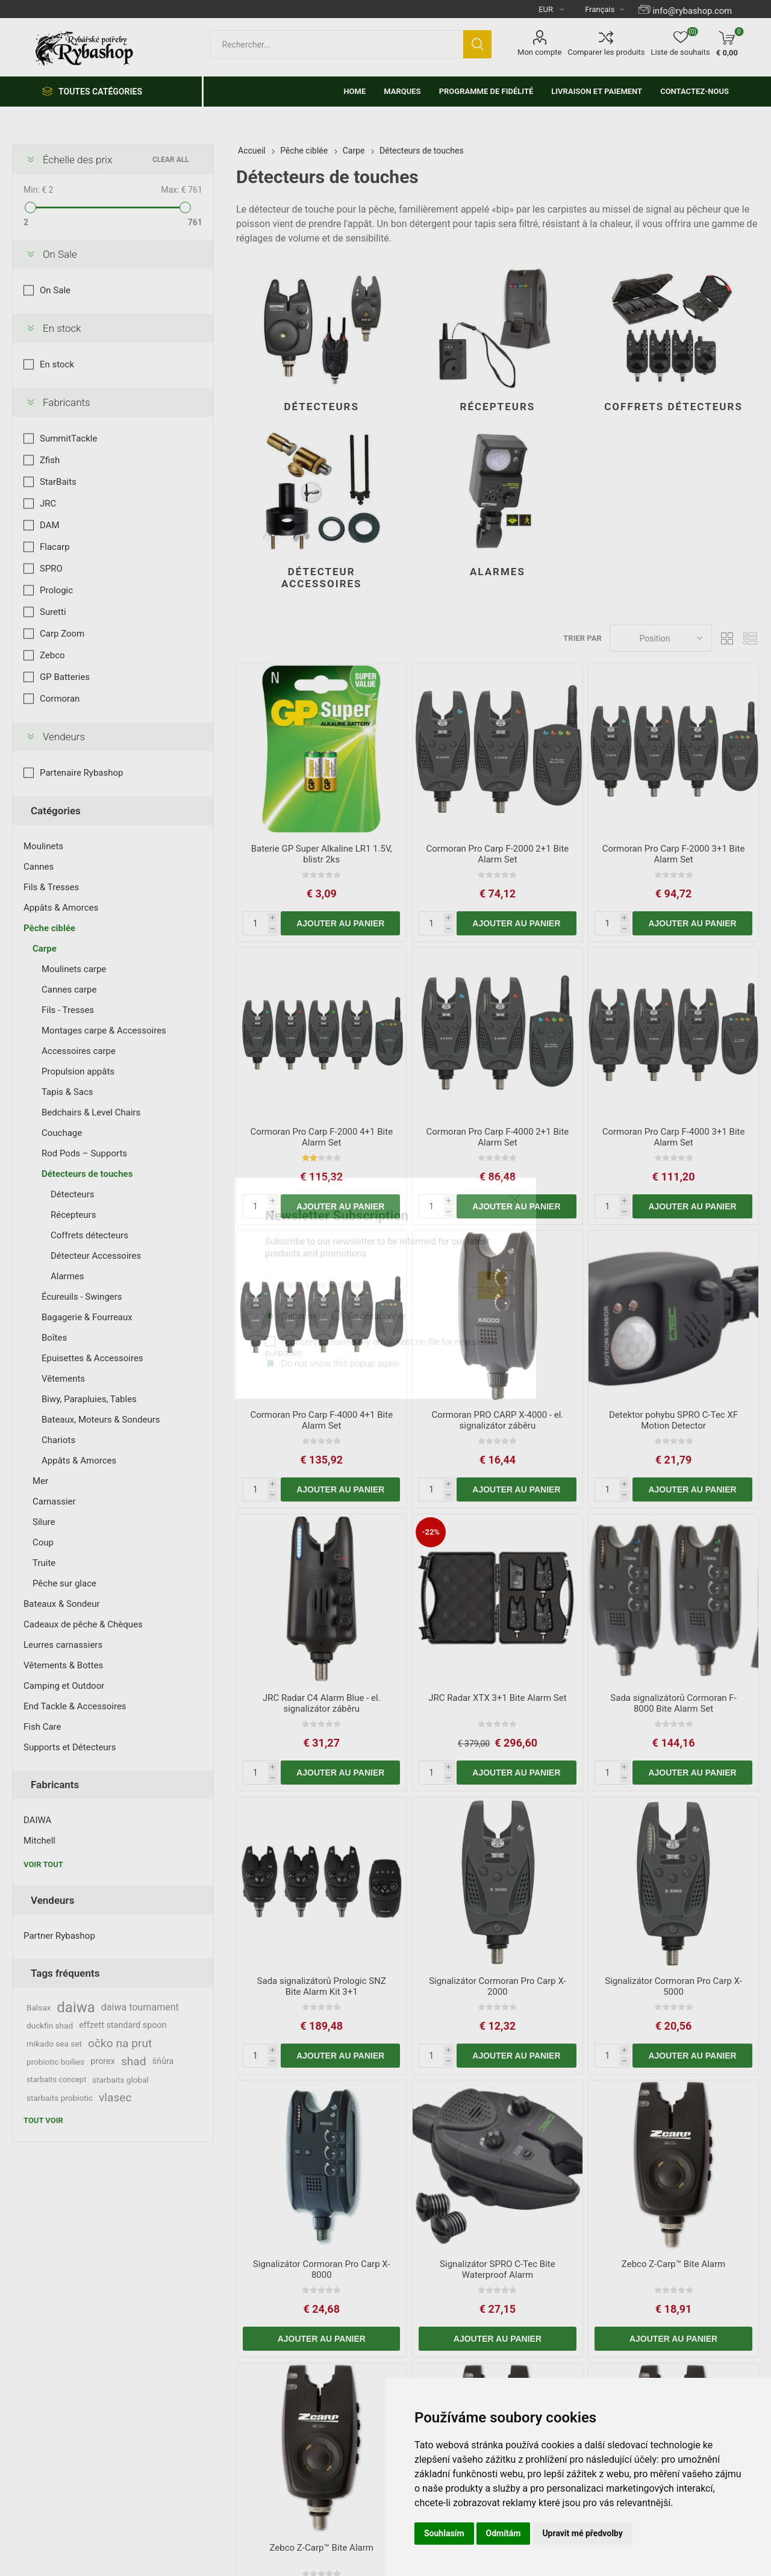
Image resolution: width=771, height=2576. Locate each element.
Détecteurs (321, 407)
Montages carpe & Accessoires (104, 1030)
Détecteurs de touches (87, 1173)
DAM (50, 525)
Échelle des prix (77, 160)
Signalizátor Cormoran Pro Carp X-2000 (497, 1986)
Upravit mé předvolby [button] (582, 2533)
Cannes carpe (69, 989)
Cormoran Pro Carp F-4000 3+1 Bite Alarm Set (673, 1137)
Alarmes (497, 572)
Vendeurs (64, 737)
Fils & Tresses (51, 887)
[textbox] (336, 44)
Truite (44, 1563)
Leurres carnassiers (62, 1644)
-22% (431, 1531)
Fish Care (42, 1726)
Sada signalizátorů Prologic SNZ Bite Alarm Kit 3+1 (321, 1986)
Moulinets (43, 846)
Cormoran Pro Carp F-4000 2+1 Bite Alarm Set (497, 1137)
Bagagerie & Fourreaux (87, 1317)
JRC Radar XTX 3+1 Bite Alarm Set (497, 1697)
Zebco (52, 655)
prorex (102, 2061)
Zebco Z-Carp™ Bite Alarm (673, 2264)
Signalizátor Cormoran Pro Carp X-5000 (673, 1986)
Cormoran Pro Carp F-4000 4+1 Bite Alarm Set (321, 1420)
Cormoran (60, 698)
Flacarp (55, 546)
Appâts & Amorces (60, 907)
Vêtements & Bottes (63, 1665)
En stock (62, 328)
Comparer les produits (606, 52)
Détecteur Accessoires (321, 578)
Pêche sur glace (64, 1583)
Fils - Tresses (68, 1010)
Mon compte (539, 52)
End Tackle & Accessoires (74, 1706)
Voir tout (43, 1864)
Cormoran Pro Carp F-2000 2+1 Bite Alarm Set (497, 854)
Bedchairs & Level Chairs (91, 1112)
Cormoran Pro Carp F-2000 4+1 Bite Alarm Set (321, 1137)
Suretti (53, 612)
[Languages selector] (600, 9)
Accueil (252, 150)
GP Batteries (65, 677)
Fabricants (66, 402)
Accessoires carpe (79, 1051)
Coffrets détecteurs (673, 407)
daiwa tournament (140, 2007)
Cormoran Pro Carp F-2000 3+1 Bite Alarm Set (673, 854)
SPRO (51, 568)
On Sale (60, 254)
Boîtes (54, 1337)
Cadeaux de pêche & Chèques (83, 1624)
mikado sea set (54, 2043)
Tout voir (43, 2120)
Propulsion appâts (78, 1071)
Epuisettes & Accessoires (92, 1358)
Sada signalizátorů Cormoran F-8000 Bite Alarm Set (673, 1703)
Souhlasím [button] (444, 2533)
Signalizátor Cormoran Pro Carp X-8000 (321, 2269)
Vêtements (63, 1378)
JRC (48, 503)
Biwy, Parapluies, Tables (89, 1399)
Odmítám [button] (503, 2533)
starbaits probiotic (60, 2098)
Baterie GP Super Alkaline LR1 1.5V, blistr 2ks (321, 854)
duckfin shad (50, 2025)
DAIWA (37, 1820)
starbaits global (120, 2080)
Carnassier (54, 1501)
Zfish (50, 460)
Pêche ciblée (49, 928)
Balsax (39, 2007)
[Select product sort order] (661, 638)
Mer (40, 1481)
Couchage (62, 1132)
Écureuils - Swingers (82, 1296)
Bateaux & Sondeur (61, 1603)
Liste (750, 638)
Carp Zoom (62, 633)
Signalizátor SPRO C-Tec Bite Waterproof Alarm (497, 2269)
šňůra (163, 2061)
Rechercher (477, 44)
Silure (44, 1522)
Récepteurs (497, 407)
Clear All (170, 159)
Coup (43, 1542)
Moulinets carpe (74, 969)
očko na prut (120, 2043)
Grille (727, 638)
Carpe (45, 948)
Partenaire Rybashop (81, 772)
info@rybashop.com (692, 10)
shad (133, 2061)
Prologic (56, 590)
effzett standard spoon (122, 2025)
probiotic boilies (55, 2061)
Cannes (38, 866)
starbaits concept (56, 2079)
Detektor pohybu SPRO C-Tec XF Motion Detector (673, 1420)
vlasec (115, 2097)
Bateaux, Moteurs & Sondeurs (101, 1419)
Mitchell (39, 1840)
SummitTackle (68, 438)
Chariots (58, 1440)
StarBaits (58, 481)
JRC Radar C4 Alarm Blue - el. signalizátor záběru (322, 1703)
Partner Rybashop (59, 1935)
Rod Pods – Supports (84, 1153)
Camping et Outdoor (63, 1685)
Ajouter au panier (340, 923)
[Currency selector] (546, 9)
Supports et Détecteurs (69, 1747)
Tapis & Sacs (67, 1092)
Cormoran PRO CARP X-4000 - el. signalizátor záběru (497, 1420)
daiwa (76, 2007)
